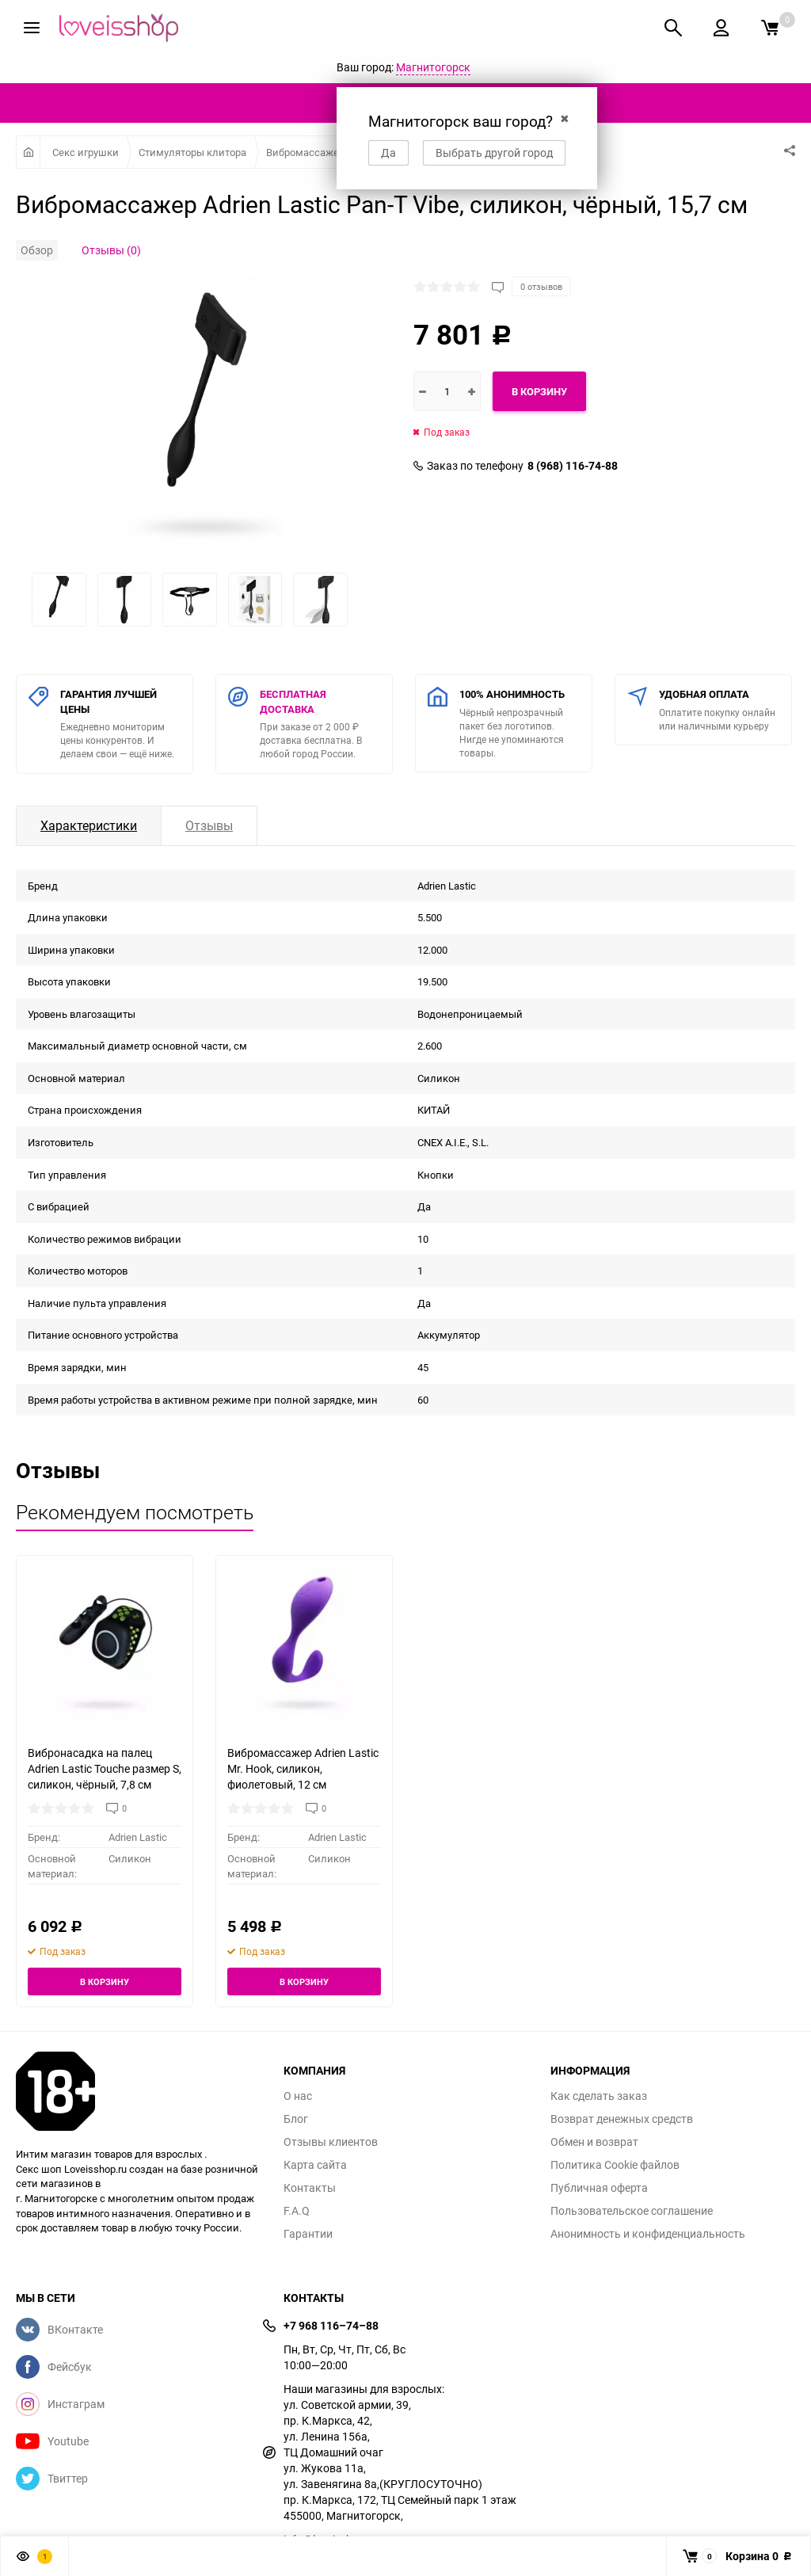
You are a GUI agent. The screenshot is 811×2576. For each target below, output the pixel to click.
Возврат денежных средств (621, 2118)
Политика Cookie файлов (615, 2164)
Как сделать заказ (598, 2096)
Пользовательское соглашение (631, 2210)
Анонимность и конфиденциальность (647, 2233)
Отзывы (209, 825)
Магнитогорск (433, 66)
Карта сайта (315, 2164)
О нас (298, 2096)
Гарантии (308, 2233)
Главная (28, 152)
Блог (296, 2118)
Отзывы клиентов (331, 2141)
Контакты (310, 2187)
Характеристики (88, 825)
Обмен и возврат (594, 2141)
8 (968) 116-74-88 (572, 465)
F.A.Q (297, 2210)
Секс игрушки (85, 152)
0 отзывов (541, 286)
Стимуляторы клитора (192, 152)
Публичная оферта (599, 2187)
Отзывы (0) (111, 249)
